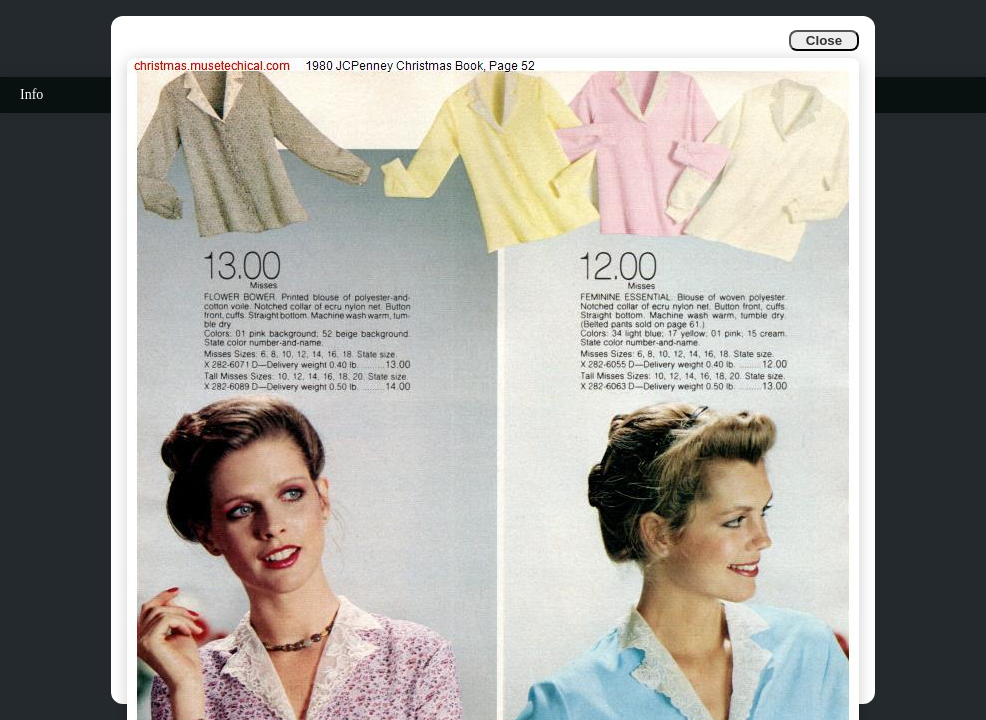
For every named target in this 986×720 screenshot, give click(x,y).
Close (824, 40)
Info (31, 94)
